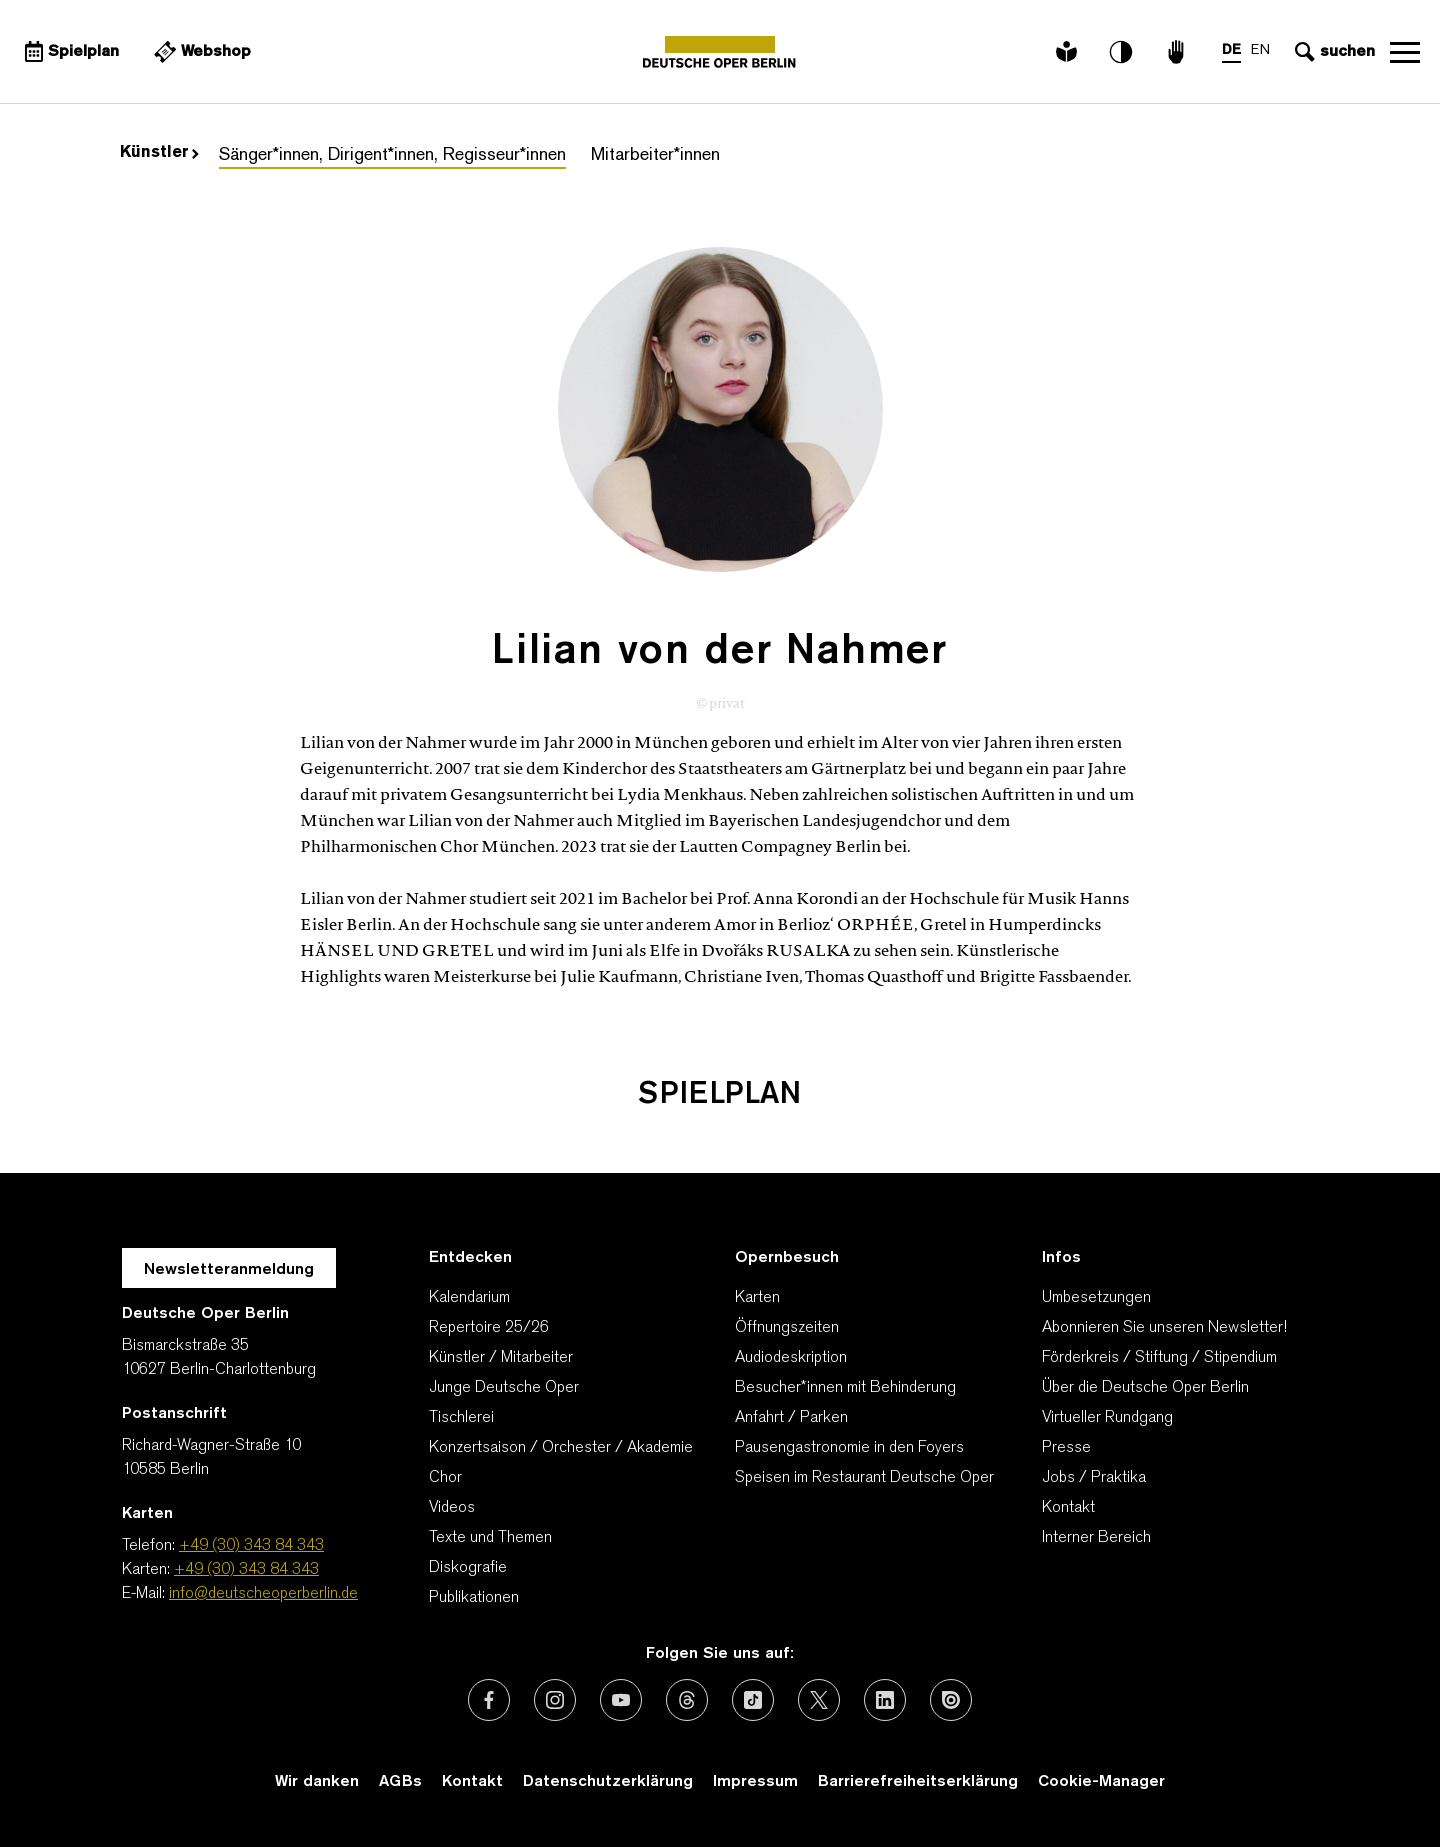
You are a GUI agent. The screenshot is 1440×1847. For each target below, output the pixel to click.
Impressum (755, 1782)
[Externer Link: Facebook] (489, 1700)
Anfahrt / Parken (791, 1418)
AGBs (400, 1782)
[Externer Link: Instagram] (555, 1700)
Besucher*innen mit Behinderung (845, 1388)
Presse (1066, 1448)
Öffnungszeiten (787, 1328)
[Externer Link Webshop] (200, 52)
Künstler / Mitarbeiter (501, 1358)
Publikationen (474, 1598)
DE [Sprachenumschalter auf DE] (1231, 50)
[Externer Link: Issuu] (951, 1700)
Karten (757, 1298)
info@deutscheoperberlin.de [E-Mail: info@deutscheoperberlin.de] (263, 1594)
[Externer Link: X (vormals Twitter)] (819, 1700)
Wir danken (317, 1782)
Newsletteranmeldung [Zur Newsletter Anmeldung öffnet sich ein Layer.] (229, 1270)
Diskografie (468, 1568)
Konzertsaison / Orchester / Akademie (561, 1448)
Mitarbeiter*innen (655, 155)
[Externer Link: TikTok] (753, 1700)
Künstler (159, 153)
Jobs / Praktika (1094, 1478)
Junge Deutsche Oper (504, 1388)
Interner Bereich (1096, 1538)
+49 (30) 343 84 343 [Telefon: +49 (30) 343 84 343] (251, 1546)
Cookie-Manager (1101, 1782)
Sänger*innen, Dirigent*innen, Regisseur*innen (392, 155)
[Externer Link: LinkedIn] (885, 1700)
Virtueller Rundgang (1107, 1418)
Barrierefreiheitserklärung (918, 1782)
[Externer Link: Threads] (687, 1700)
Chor (445, 1478)
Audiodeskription (791, 1358)
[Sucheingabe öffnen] (1332, 52)
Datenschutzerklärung (608, 1782)
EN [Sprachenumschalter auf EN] (1260, 50)
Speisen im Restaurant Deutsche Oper (864, 1478)
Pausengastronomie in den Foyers (849, 1448)
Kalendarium (469, 1298)
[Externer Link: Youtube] (621, 1700)
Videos (452, 1508)
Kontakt (1068, 1508)
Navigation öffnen (1405, 52)
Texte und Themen (490, 1538)
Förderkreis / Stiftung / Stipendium (1159, 1358)
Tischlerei (461, 1418)
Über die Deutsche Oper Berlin (1145, 1388)
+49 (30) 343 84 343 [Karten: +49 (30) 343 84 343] (246, 1570)
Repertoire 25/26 (489, 1328)
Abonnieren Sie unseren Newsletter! (1164, 1328)
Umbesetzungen (1096, 1298)
